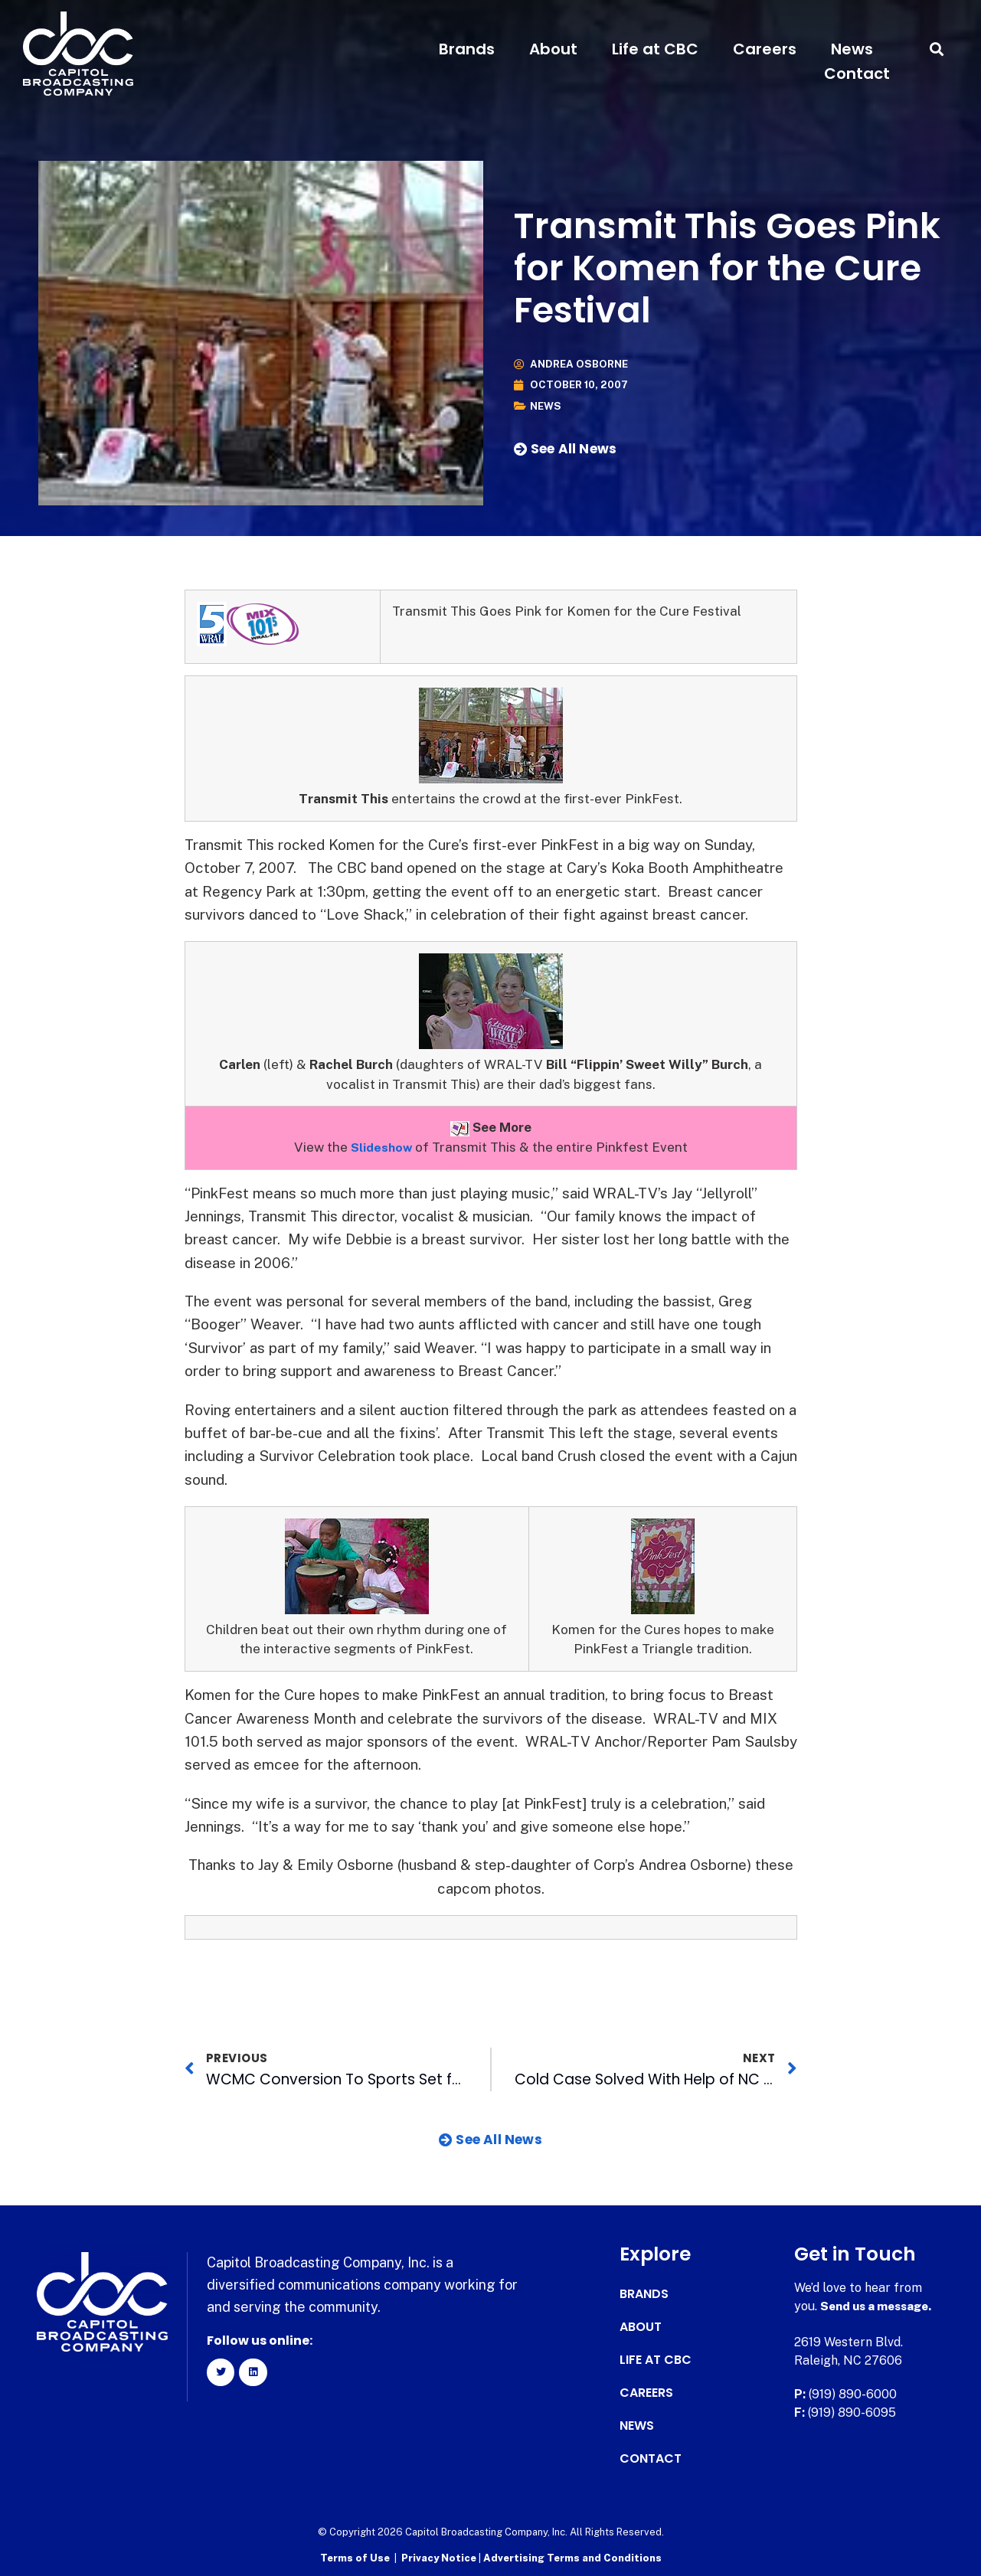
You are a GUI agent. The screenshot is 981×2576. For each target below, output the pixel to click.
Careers (764, 49)
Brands (467, 49)
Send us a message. (879, 2306)
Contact (857, 73)
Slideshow (381, 1147)
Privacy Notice (440, 2557)
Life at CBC (655, 49)
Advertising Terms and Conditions (572, 2557)
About (553, 49)
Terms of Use (355, 2557)
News (852, 49)
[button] (937, 49)
